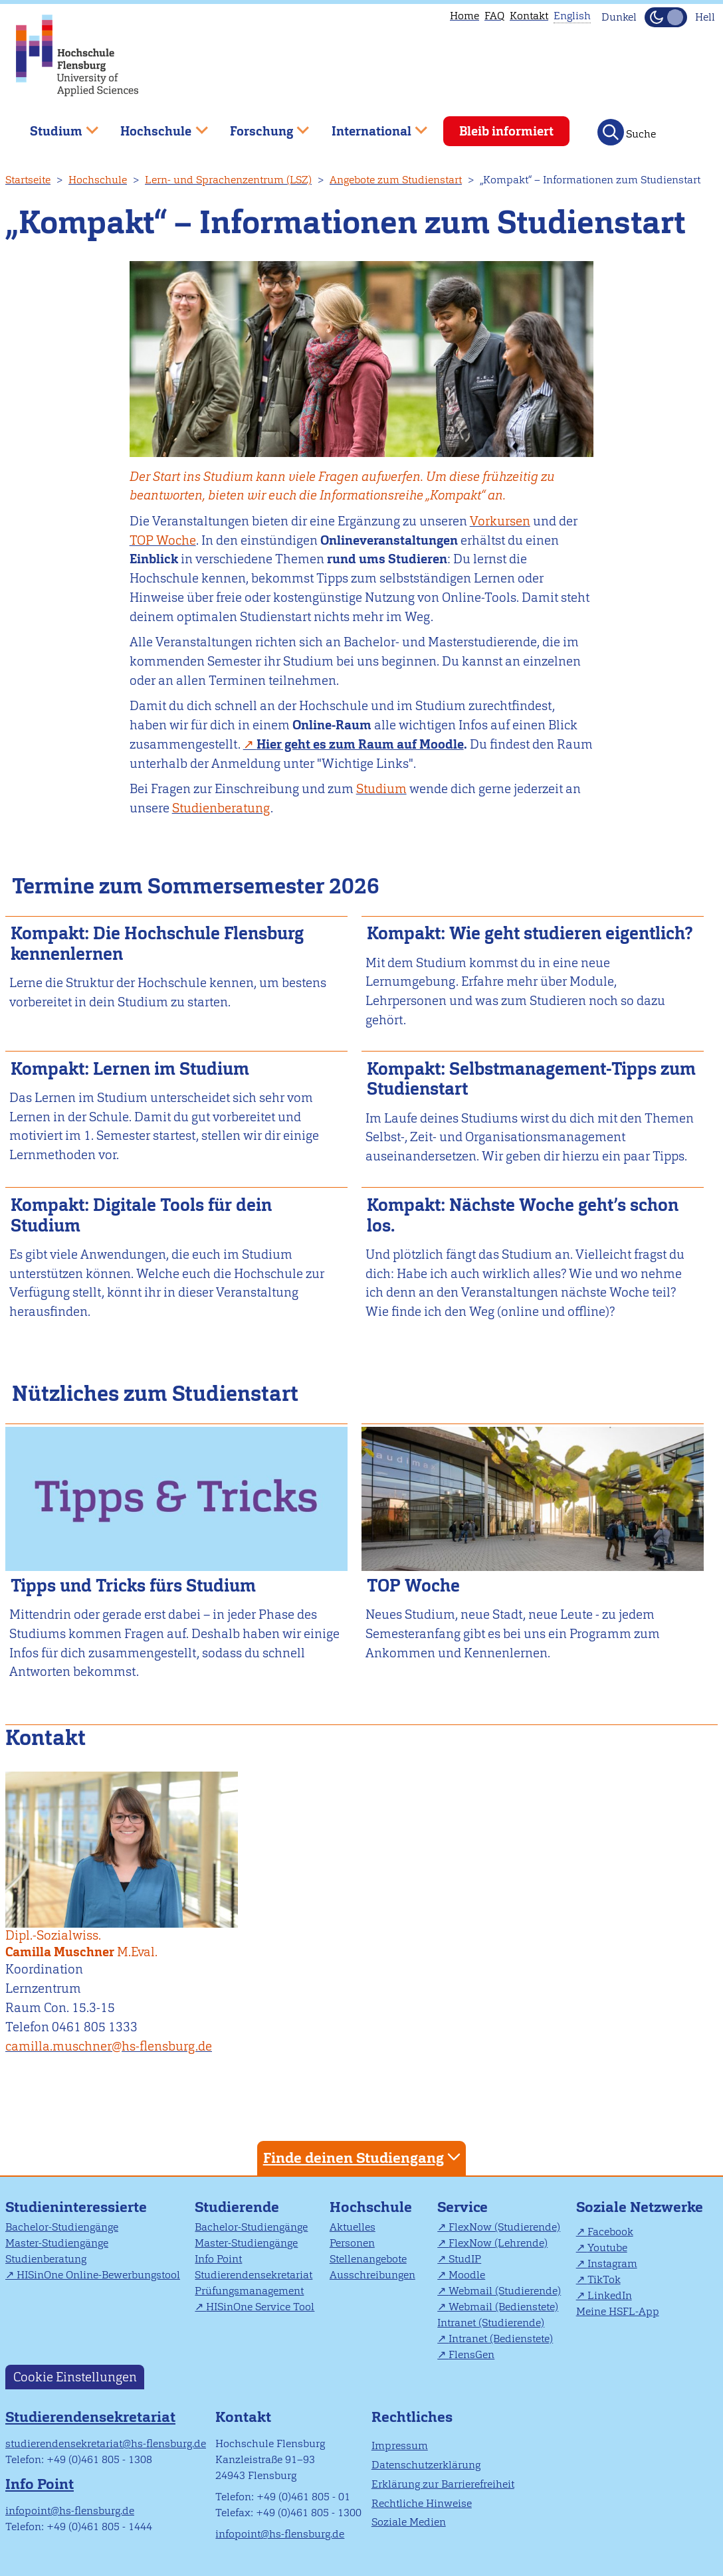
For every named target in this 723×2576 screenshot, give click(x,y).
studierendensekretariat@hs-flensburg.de (105, 2443)
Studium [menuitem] (54, 125)
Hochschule (97, 180)
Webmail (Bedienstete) (503, 2307)
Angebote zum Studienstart (396, 180)
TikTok (604, 2279)
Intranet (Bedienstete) (501, 2339)
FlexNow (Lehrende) (498, 2243)
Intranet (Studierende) (490, 2323)
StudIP (465, 2259)
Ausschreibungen (372, 2275)
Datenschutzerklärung (425, 2465)
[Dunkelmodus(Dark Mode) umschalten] (666, 17)
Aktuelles (352, 2227)
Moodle (467, 2275)
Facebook (610, 2232)
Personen (352, 2243)
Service (462, 2207)
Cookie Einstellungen (75, 2377)
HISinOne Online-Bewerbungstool (98, 2275)
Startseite (28, 180)
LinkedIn (609, 2295)
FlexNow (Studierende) (504, 2227)
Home (464, 16)
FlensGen (471, 2354)
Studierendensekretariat (253, 2275)
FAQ (494, 16)
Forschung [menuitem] (260, 125)
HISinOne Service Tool (260, 2307)
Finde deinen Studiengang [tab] (363, 2157)
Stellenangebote (368, 2259)
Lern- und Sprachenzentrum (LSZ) (228, 180)
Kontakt (529, 16)
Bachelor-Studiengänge (61, 2227)
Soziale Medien (408, 2522)
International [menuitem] (369, 125)
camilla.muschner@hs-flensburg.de (108, 2046)
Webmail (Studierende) (505, 2291)
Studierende (237, 2207)
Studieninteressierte (76, 2207)
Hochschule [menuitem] (155, 125)
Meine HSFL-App (617, 2311)
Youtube (607, 2247)
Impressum (399, 2445)
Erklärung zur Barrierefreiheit (442, 2484)
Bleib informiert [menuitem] (506, 131)
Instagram (612, 2263)
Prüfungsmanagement (249, 2291)
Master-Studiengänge (56, 2243)
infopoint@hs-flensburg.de (69, 2511)
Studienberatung (45, 2259)
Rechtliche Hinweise (421, 2503)
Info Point (218, 2259)
